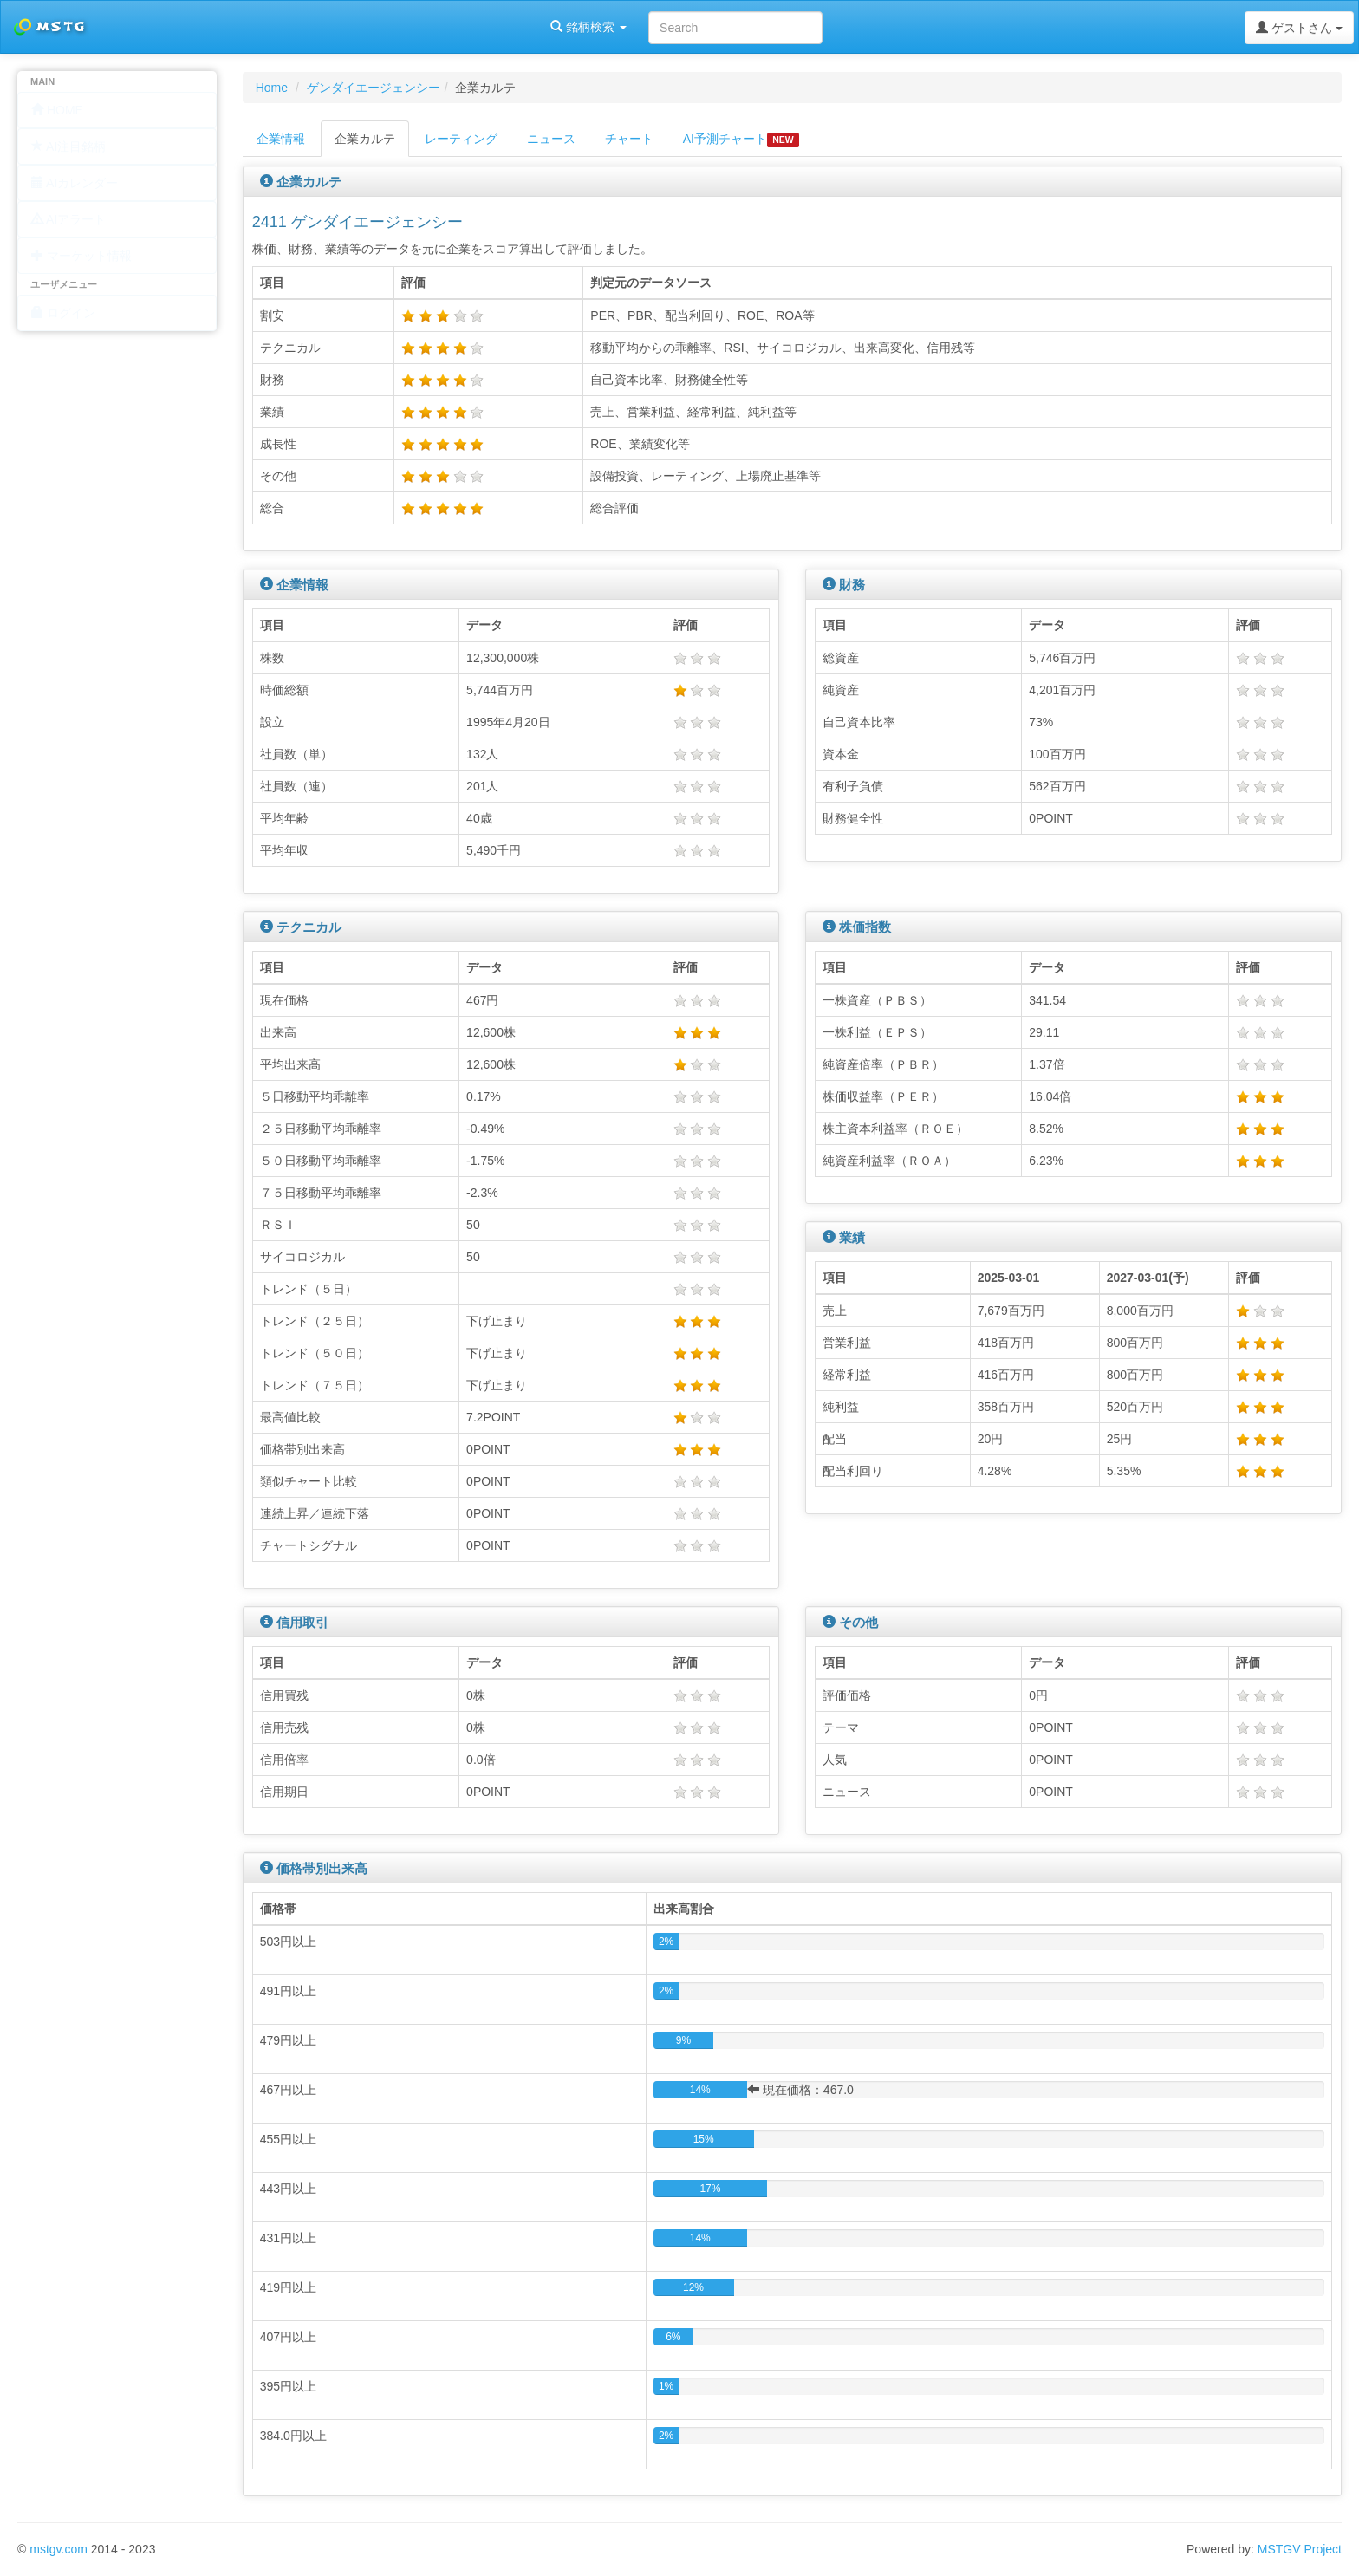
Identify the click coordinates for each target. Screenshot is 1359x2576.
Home (272, 87)
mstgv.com (58, 2549)
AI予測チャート (741, 139)
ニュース (551, 139)
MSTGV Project (1300, 2549)
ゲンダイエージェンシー (373, 87)
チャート (629, 139)
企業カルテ (365, 139)
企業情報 (281, 139)
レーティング (461, 139)
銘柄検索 (223, 27)
